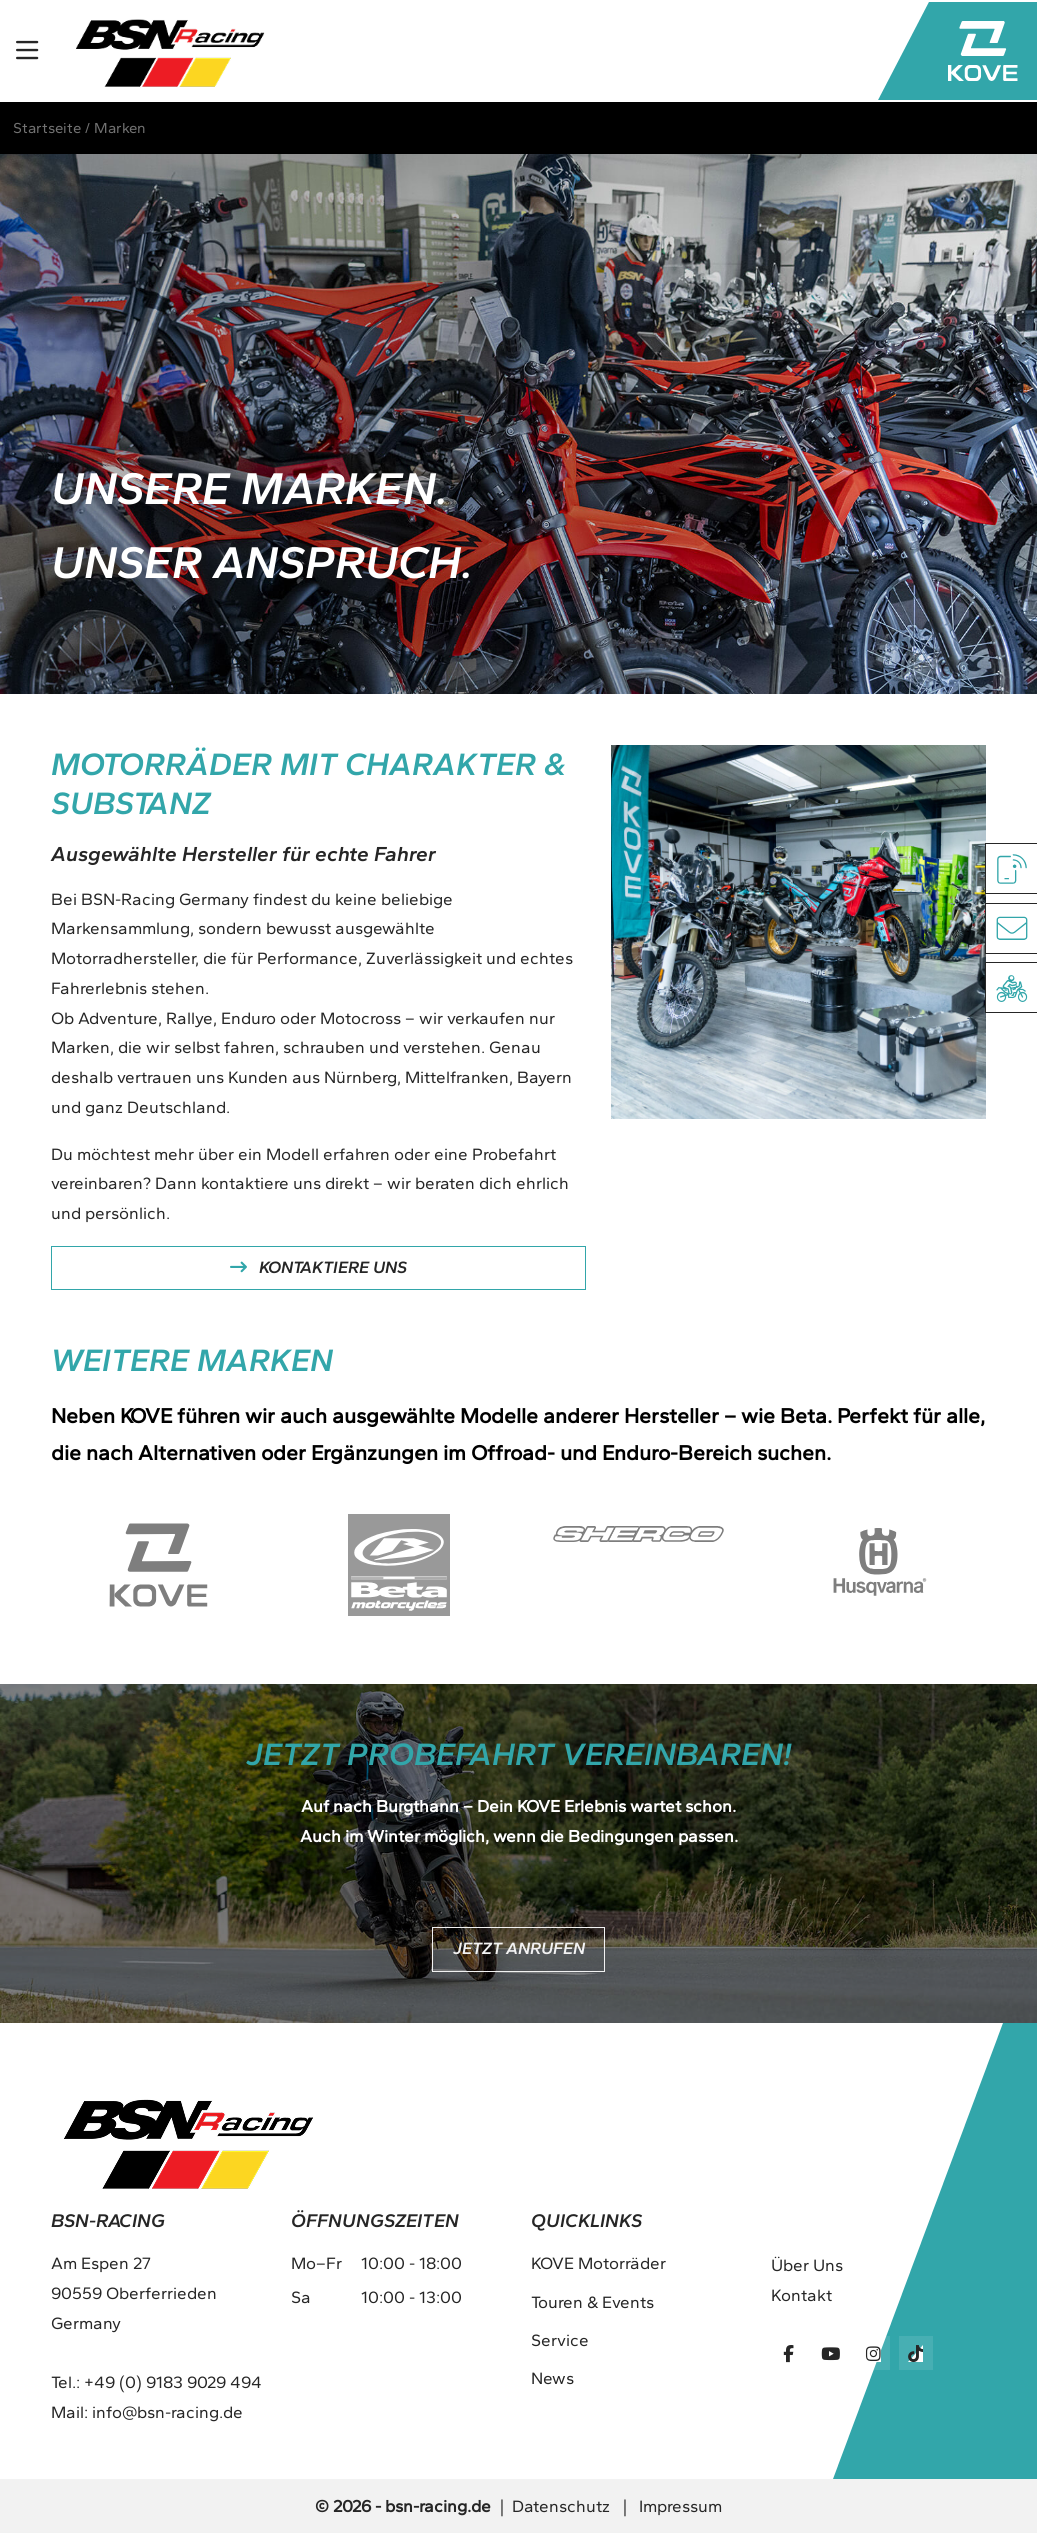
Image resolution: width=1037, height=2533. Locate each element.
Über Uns (807, 2265)
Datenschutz (561, 2506)
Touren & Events (592, 2302)
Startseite (47, 128)
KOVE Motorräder (598, 2263)
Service (560, 2340)
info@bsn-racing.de (167, 2412)
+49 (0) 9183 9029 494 (173, 2382)
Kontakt (801, 2295)
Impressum (680, 2506)
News (552, 2378)
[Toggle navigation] (27, 51)
